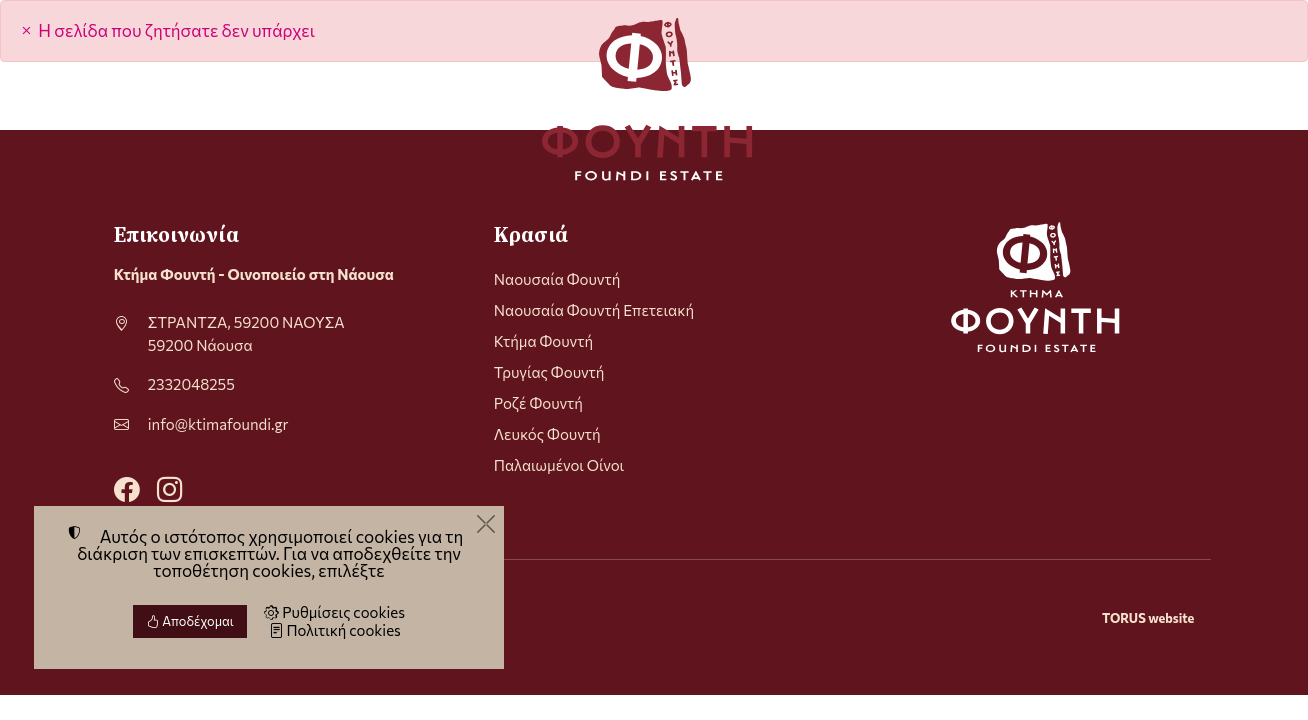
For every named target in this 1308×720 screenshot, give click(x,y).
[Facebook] (127, 487)
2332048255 (191, 384)
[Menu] (122, 99)
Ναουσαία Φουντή (557, 279)
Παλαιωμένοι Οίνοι (559, 465)
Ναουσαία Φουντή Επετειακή (594, 310)
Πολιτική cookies (335, 630)
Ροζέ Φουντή (538, 403)
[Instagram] (170, 487)
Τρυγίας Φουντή (549, 372)
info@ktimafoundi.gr (218, 424)
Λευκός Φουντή (547, 434)
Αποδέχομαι (190, 621)
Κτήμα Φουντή (543, 341)
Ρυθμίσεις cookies (334, 612)
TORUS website (1148, 618)
